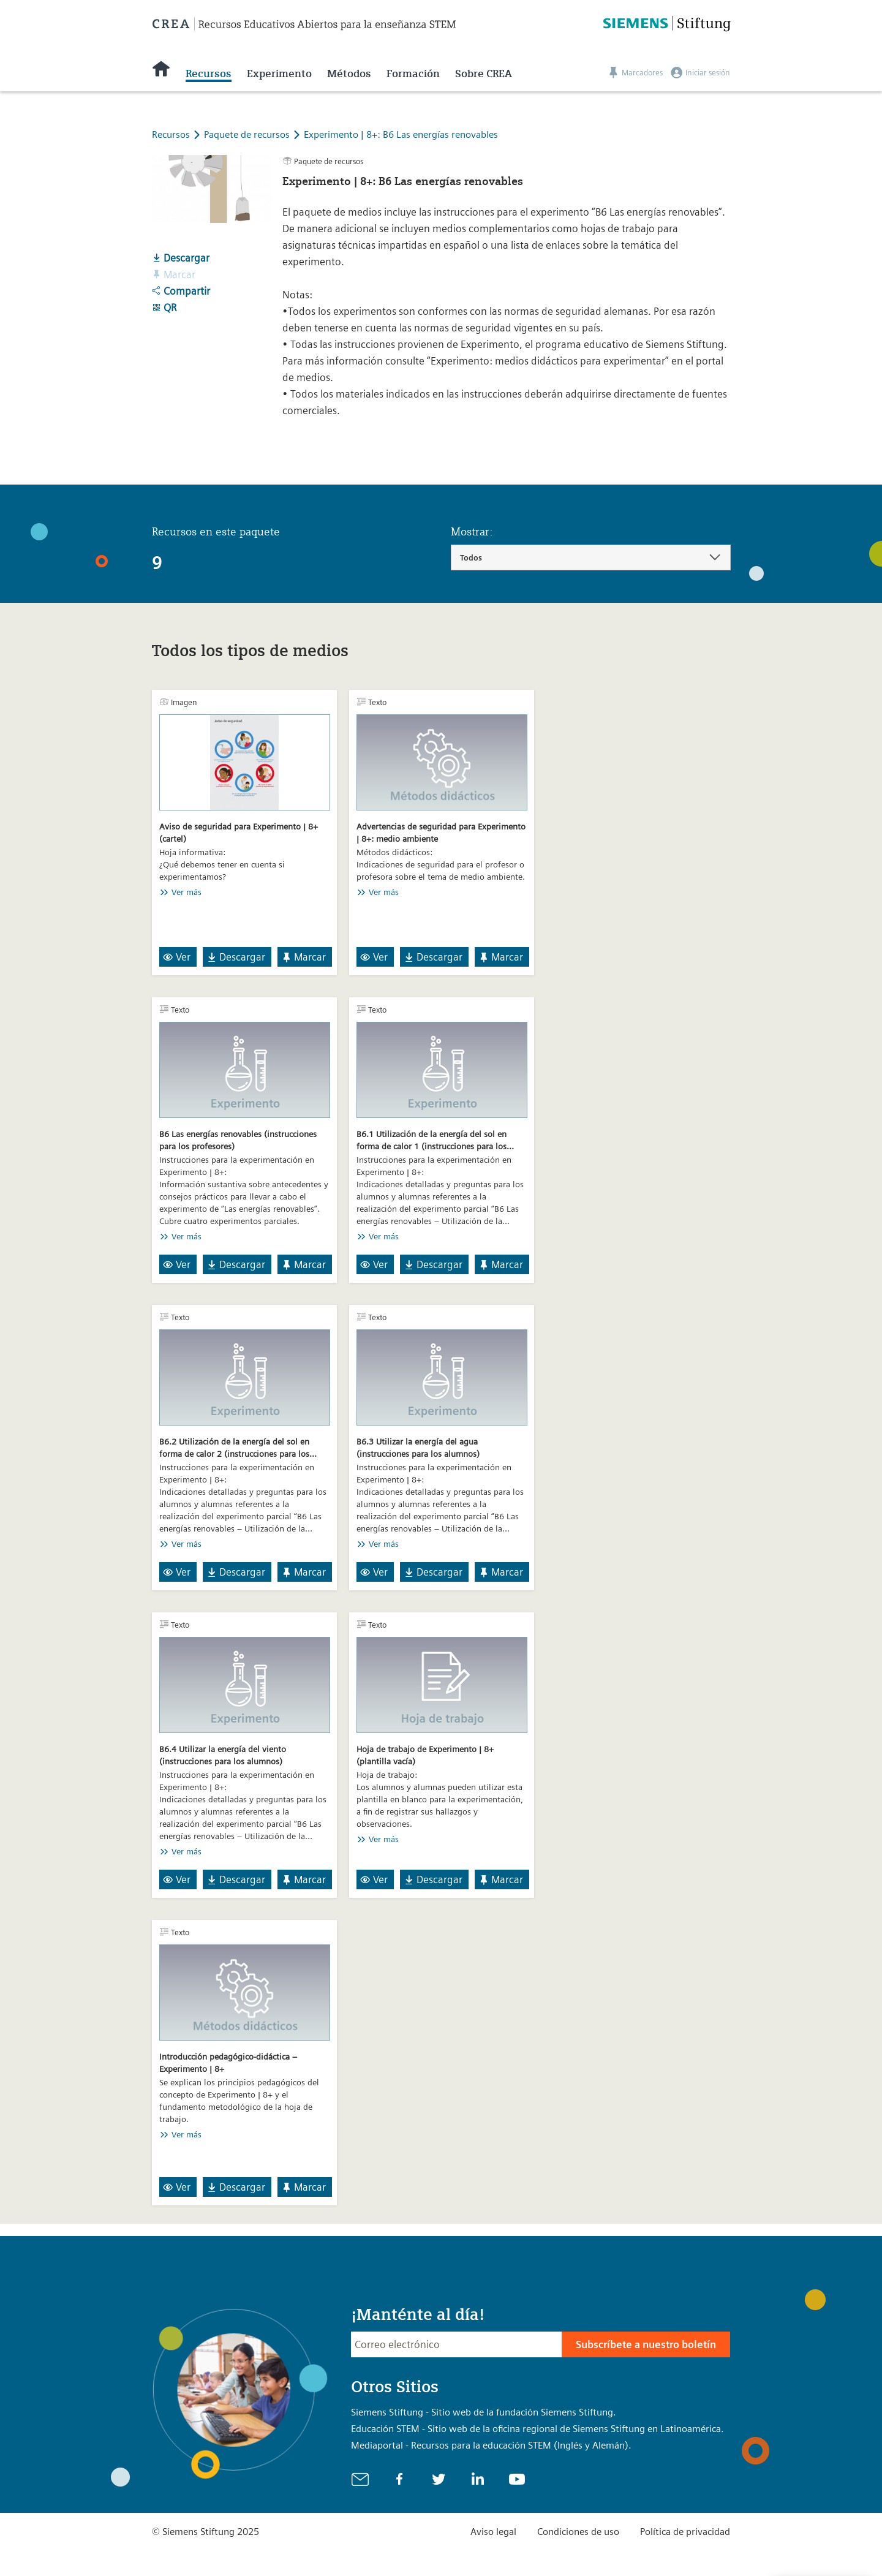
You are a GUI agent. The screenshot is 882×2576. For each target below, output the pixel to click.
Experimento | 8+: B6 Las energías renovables (401, 134)
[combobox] (591, 557)
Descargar (180, 258)
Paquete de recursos (248, 134)
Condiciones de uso (578, 2531)
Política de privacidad (685, 2531)
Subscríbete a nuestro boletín (646, 2344)
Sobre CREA (483, 73)
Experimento (279, 73)
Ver (176, 957)
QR (164, 307)
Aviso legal (493, 2531)
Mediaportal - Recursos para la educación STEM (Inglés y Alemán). (491, 2445)
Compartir (181, 291)
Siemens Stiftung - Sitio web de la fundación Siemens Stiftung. (483, 2412)
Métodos (349, 73)
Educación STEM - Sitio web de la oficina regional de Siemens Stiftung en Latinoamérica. (537, 2428)
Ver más (187, 892)
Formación (413, 73)
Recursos (209, 73)
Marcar (303, 957)
